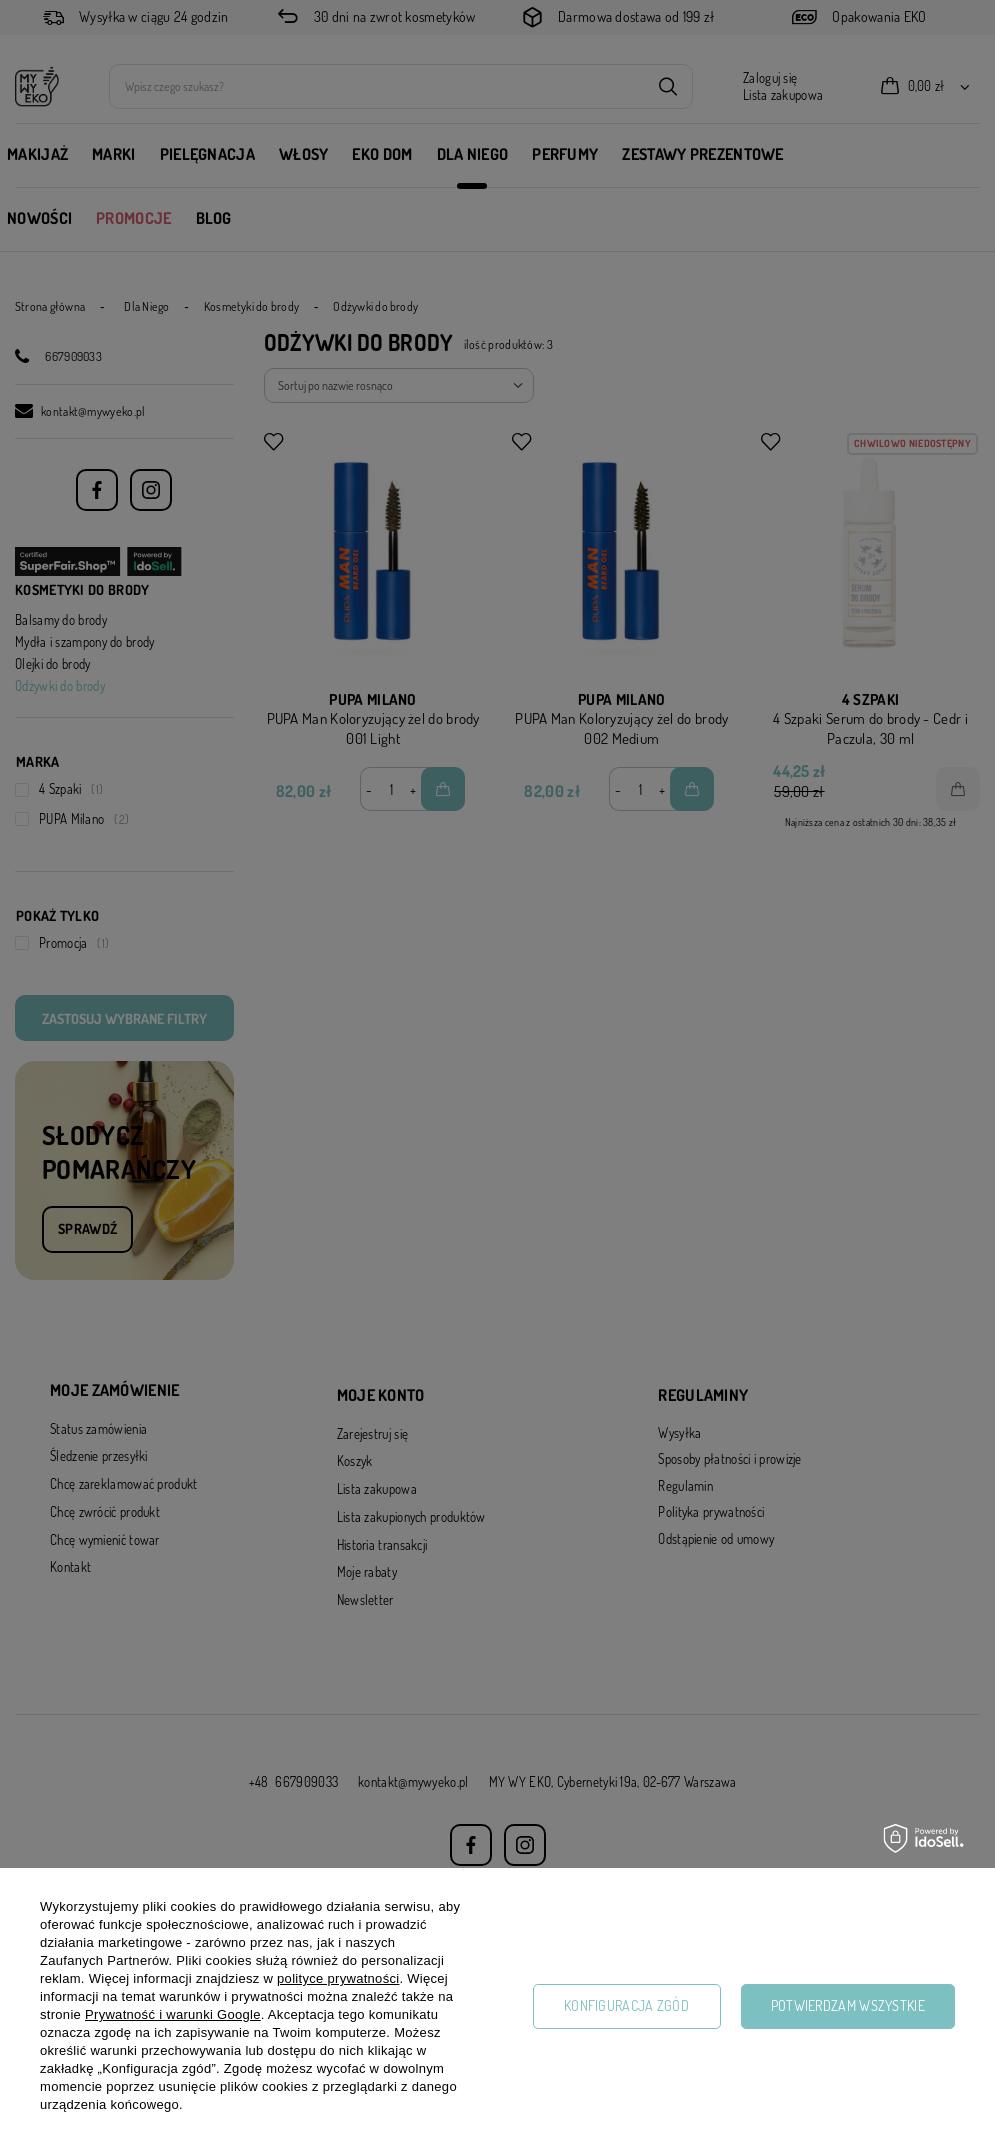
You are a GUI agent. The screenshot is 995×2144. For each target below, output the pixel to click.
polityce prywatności (338, 1978)
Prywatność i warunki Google (173, 2014)
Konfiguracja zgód (626, 2005)
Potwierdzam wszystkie (848, 2005)
